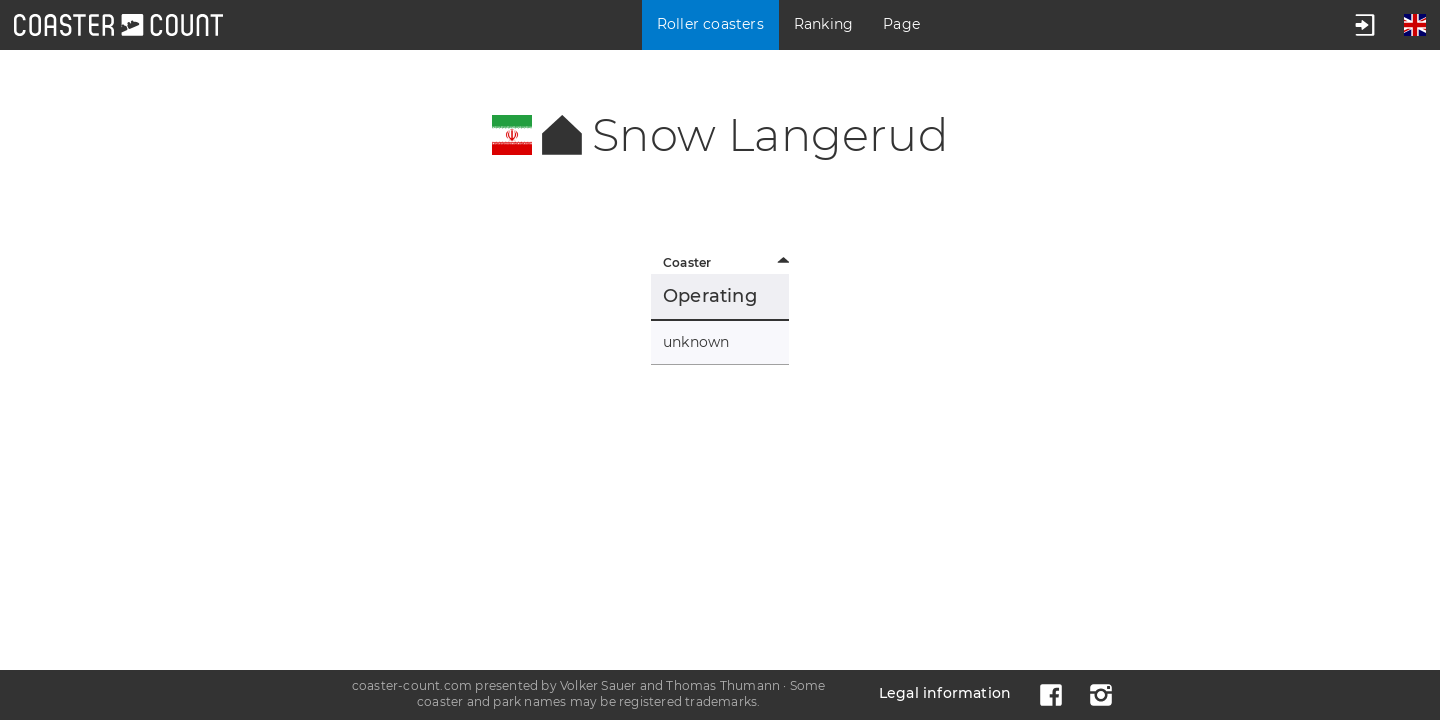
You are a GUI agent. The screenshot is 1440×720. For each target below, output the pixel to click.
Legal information (945, 693)
